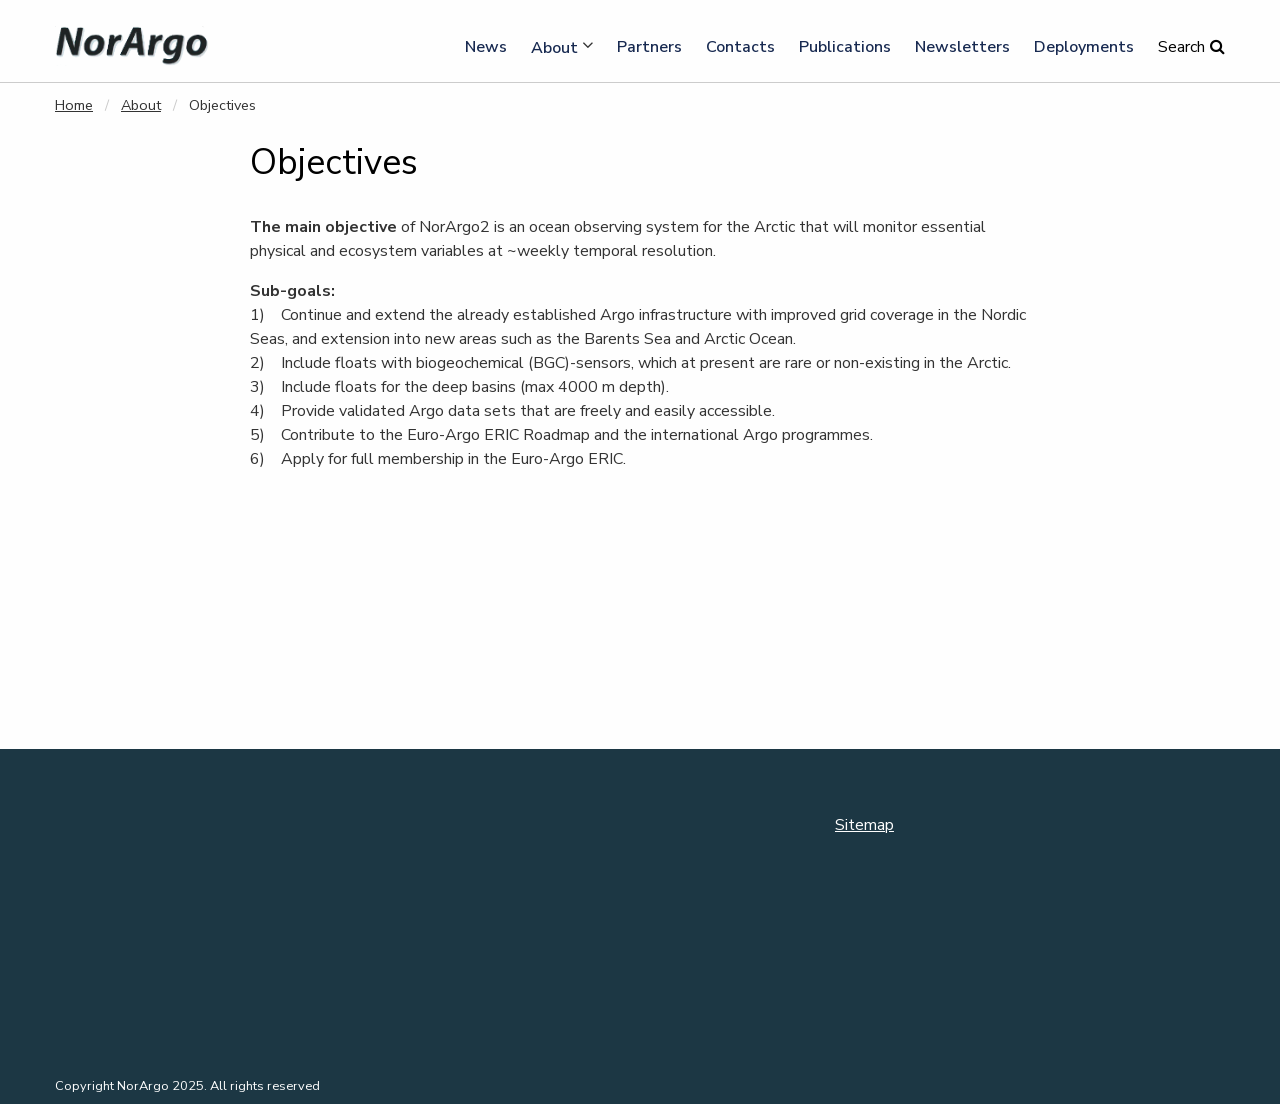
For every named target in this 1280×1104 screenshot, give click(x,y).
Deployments (1084, 47)
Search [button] (1181, 47)
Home (74, 105)
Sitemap (864, 825)
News (486, 47)
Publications (845, 47)
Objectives (222, 105)
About (554, 48)
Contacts (740, 47)
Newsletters (962, 47)
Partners (649, 47)
